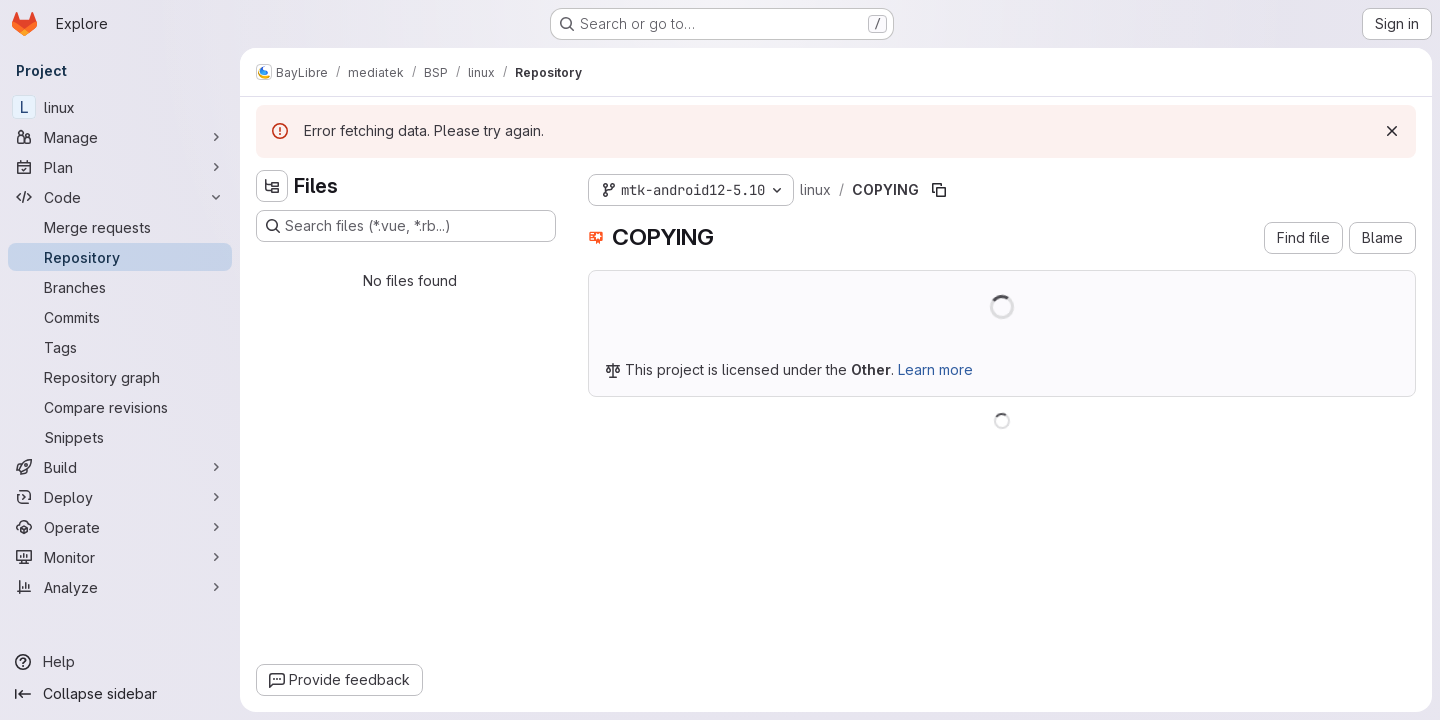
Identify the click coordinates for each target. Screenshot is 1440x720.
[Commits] (120, 317)
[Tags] (120, 347)
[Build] (120, 467)
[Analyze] (120, 587)
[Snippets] (120, 437)
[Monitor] (120, 557)
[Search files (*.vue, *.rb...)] (406, 226)
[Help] (120, 662)
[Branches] (120, 287)
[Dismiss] (1392, 131)
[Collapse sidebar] (120, 694)
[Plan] (120, 167)
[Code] (120, 197)
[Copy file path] (939, 190)
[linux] (120, 107)
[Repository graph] (120, 377)
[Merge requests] (120, 227)
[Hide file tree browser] (272, 186)
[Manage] (120, 137)
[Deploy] (120, 497)
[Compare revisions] (120, 407)
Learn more (935, 369)
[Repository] (120, 257)
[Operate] (120, 527)
